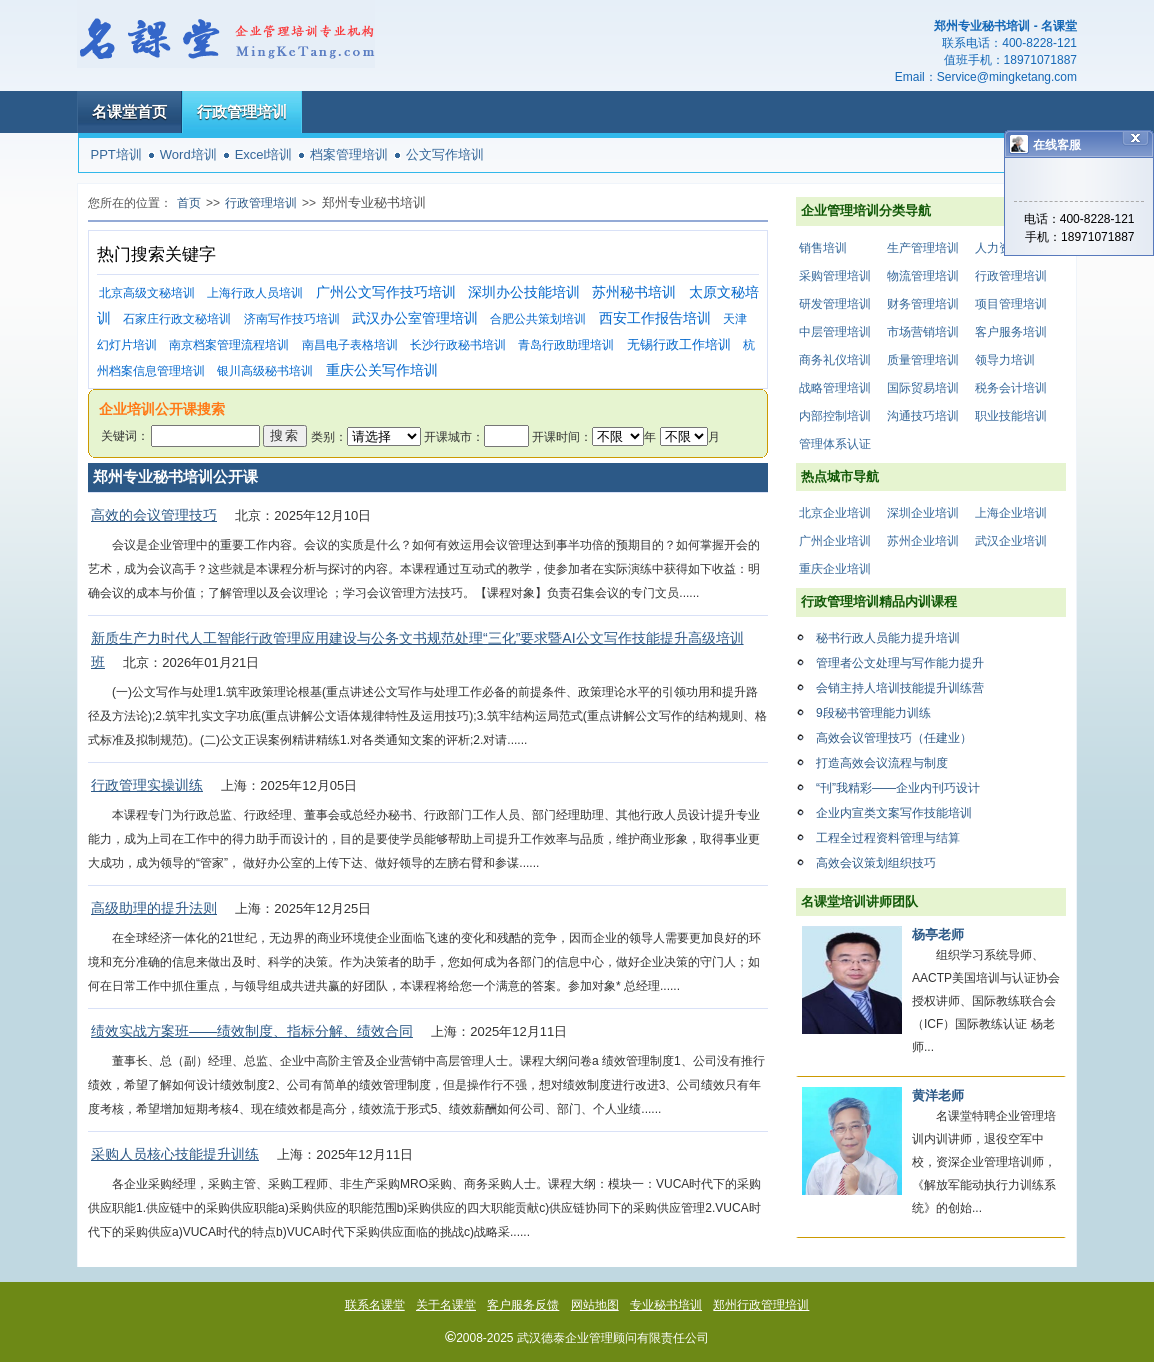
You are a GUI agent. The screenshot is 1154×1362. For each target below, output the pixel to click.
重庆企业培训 (835, 569)
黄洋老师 (938, 1095)
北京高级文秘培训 (147, 293)
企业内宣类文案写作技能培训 (894, 813)
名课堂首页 (129, 111)
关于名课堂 (446, 1305)
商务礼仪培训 (835, 360)
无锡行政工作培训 (679, 344)
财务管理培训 (923, 304)
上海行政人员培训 (255, 293)
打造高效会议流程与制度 (882, 763)
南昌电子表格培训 (350, 345)
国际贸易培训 (923, 388)
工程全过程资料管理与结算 (888, 838)
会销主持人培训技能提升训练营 (900, 688)
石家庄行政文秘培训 (177, 319)
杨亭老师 (938, 934)
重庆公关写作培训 (382, 370)
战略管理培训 (835, 388)
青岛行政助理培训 (566, 345)
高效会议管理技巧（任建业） (894, 738)
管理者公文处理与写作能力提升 (900, 663)
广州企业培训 (835, 541)
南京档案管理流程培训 (229, 345)
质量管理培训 (923, 360)
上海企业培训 (1011, 513)
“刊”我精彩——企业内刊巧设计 (898, 788)
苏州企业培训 (923, 541)
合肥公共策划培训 (538, 319)
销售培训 (823, 248)
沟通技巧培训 (923, 416)
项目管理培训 (1011, 304)
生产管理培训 (923, 248)
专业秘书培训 (666, 1305)
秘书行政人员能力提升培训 (888, 638)
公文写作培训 (445, 154)
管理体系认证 (835, 444)
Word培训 (188, 154)
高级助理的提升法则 (154, 908)
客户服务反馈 (523, 1305)
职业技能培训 (1011, 416)
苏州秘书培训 (634, 292)
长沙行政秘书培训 (458, 345)
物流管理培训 (923, 276)
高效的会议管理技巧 (154, 515)
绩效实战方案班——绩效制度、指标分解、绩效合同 (252, 1031)
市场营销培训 (923, 332)
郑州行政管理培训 (761, 1305)
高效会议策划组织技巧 (876, 863)
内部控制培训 (835, 416)
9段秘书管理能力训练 (873, 713)
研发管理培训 (835, 304)
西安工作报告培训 (655, 318)
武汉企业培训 (1011, 541)
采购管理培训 (835, 276)
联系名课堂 (375, 1305)
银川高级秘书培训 (265, 371)
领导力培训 (1005, 360)
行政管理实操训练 (147, 785)
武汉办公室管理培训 (415, 318)
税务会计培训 (1011, 388)
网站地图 (595, 1305)
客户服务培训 (1011, 332)
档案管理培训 (349, 154)
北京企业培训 (835, 513)
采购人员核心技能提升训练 (175, 1154)
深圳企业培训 (923, 513)
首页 (189, 203)
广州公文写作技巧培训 (386, 292)
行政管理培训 (242, 111)
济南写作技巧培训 (292, 319)
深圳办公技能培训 (524, 292)
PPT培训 (116, 154)
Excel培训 (264, 154)
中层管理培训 (835, 332)
